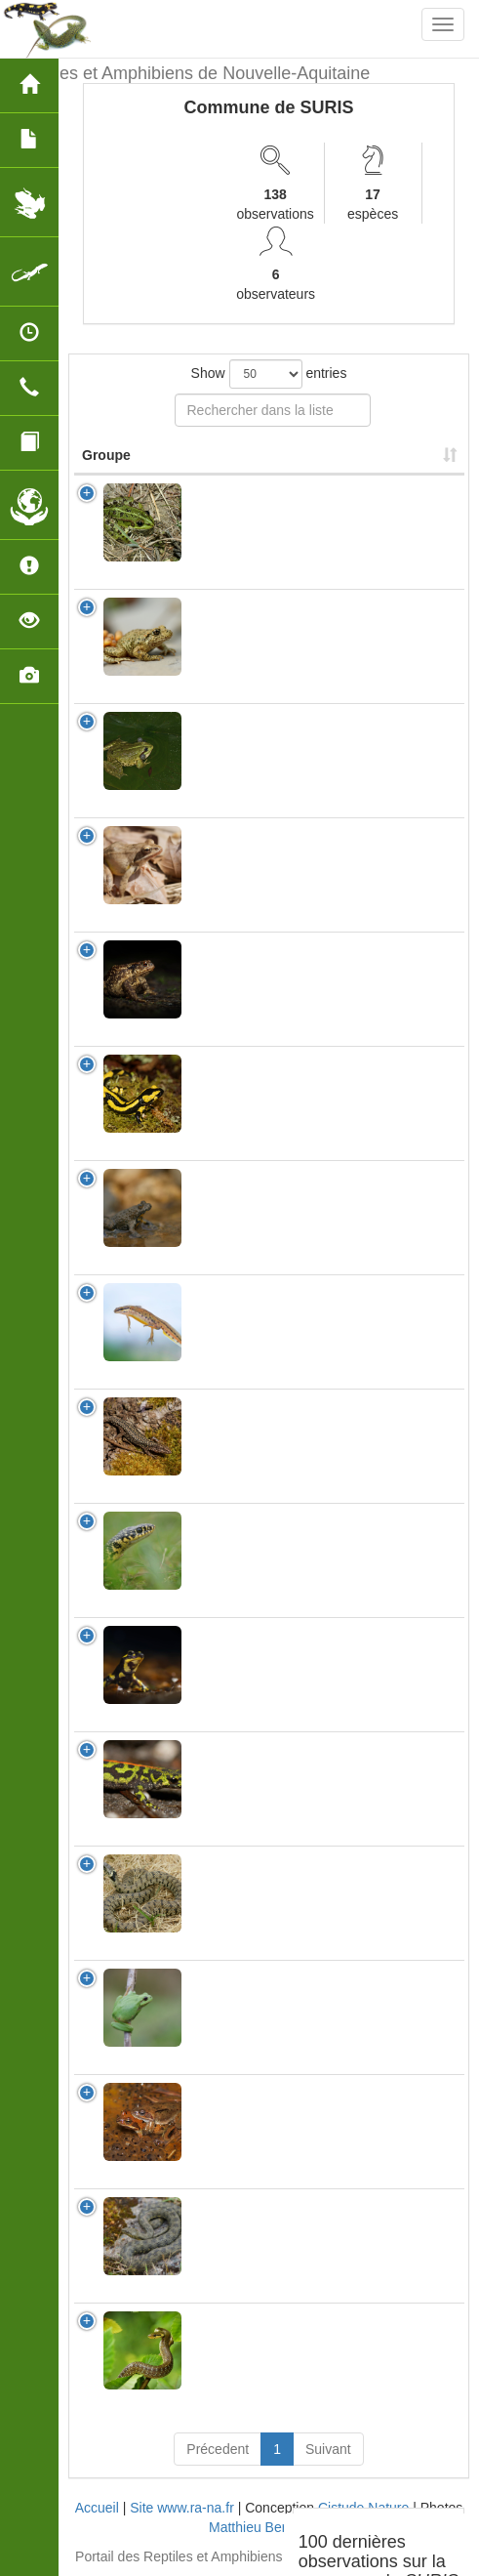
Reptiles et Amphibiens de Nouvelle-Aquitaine (192, 73)
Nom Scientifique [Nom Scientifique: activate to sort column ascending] (252, 455)
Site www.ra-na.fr (182, 2507)
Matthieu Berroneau (269, 2527)
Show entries (269, 374)
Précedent (217, 2449)
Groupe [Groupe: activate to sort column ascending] (106, 455)
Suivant (328, 2449)
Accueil (97, 2507)
